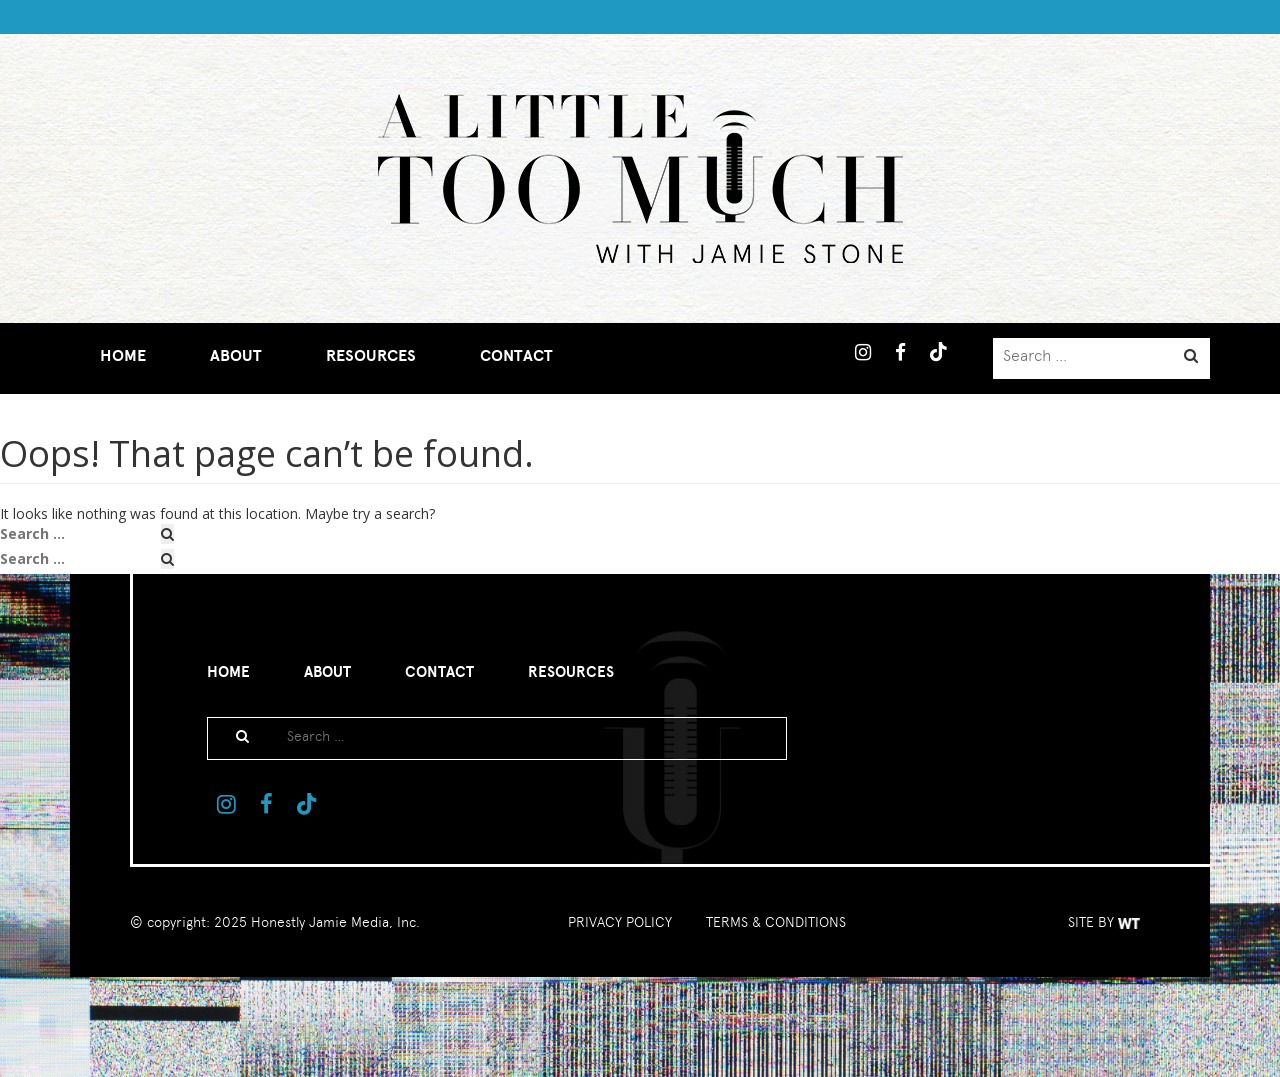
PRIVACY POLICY (620, 922)
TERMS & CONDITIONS (776, 922)
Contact (516, 356)
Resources (371, 356)
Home (123, 356)
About (236, 356)
